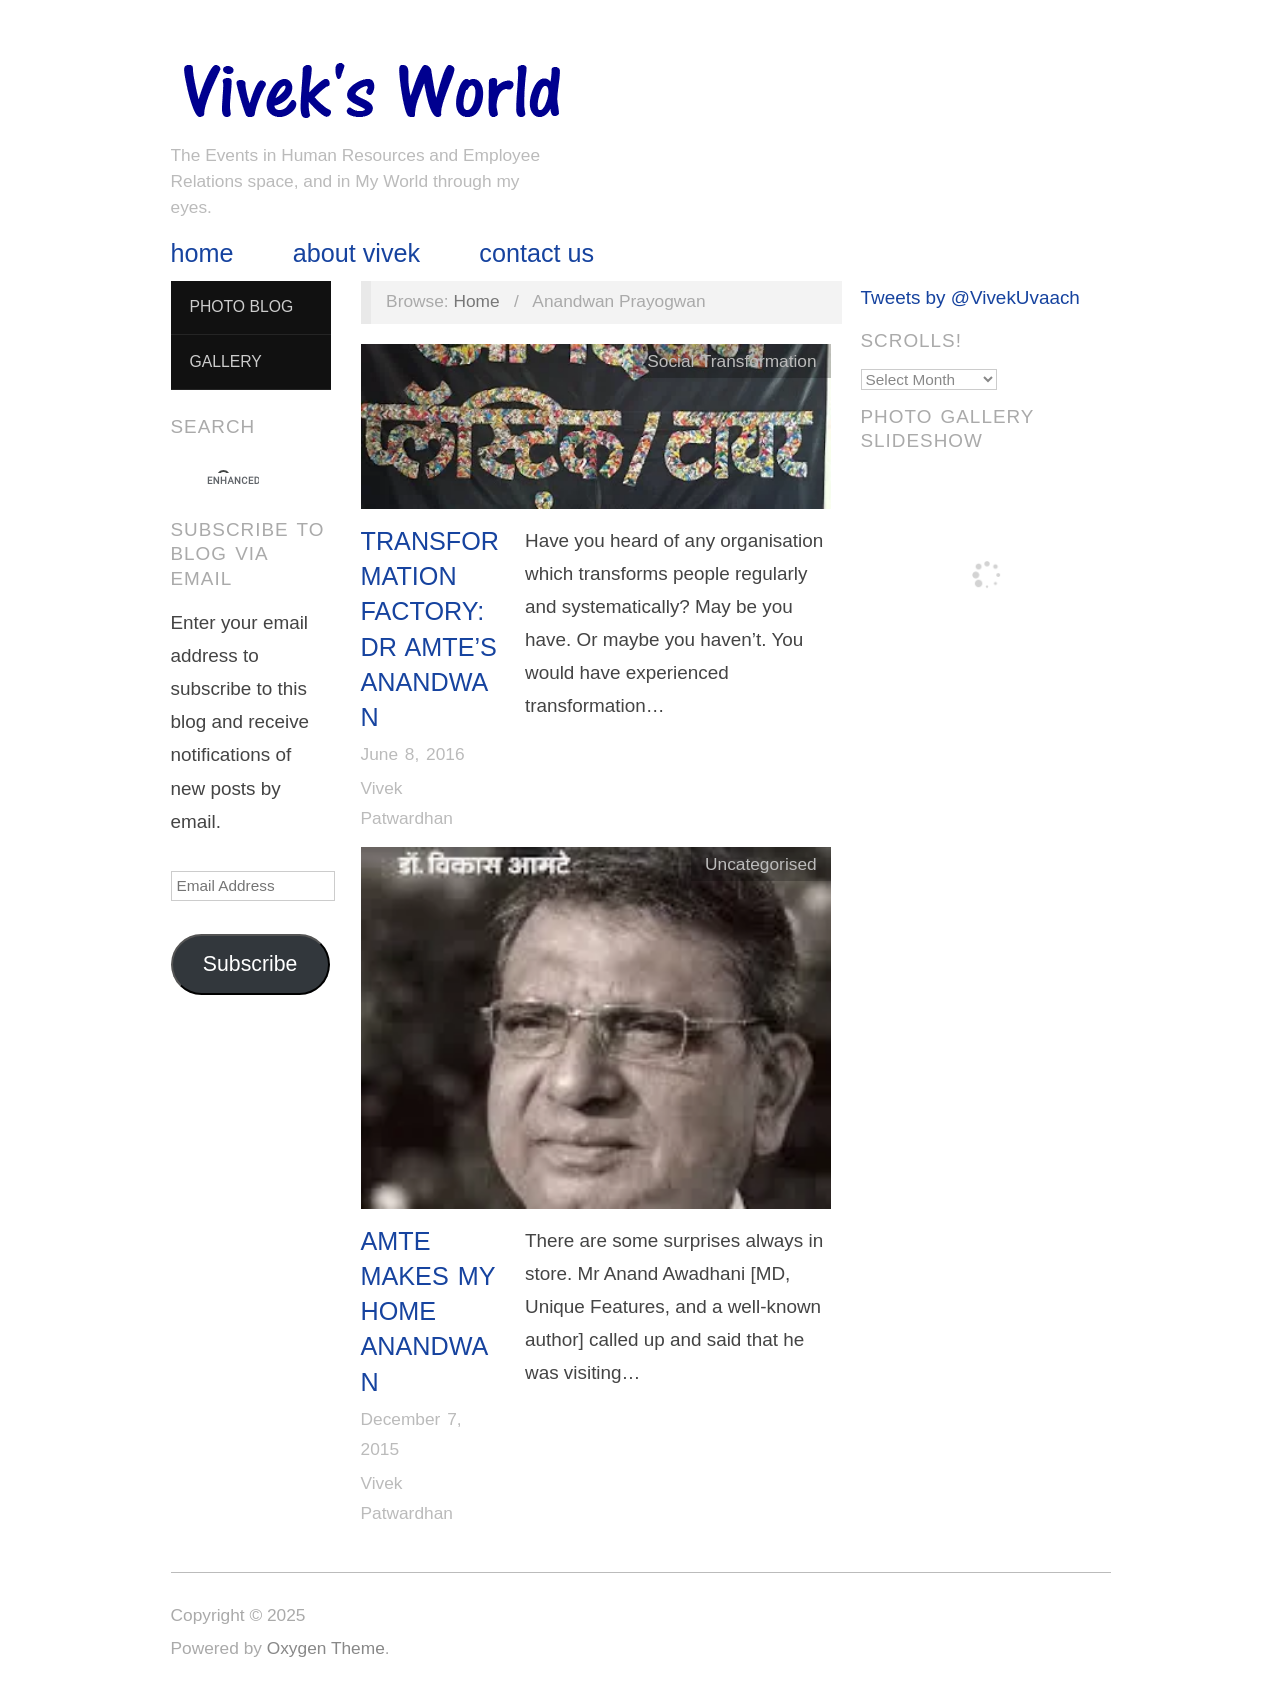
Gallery (225, 361)
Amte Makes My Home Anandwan (428, 1311)
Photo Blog (241, 306)
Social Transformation (731, 361)
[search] (233, 481)
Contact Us (536, 253)
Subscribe (250, 964)
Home (202, 253)
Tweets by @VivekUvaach (970, 297)
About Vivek (356, 253)
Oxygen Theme (326, 1648)
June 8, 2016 (413, 754)
